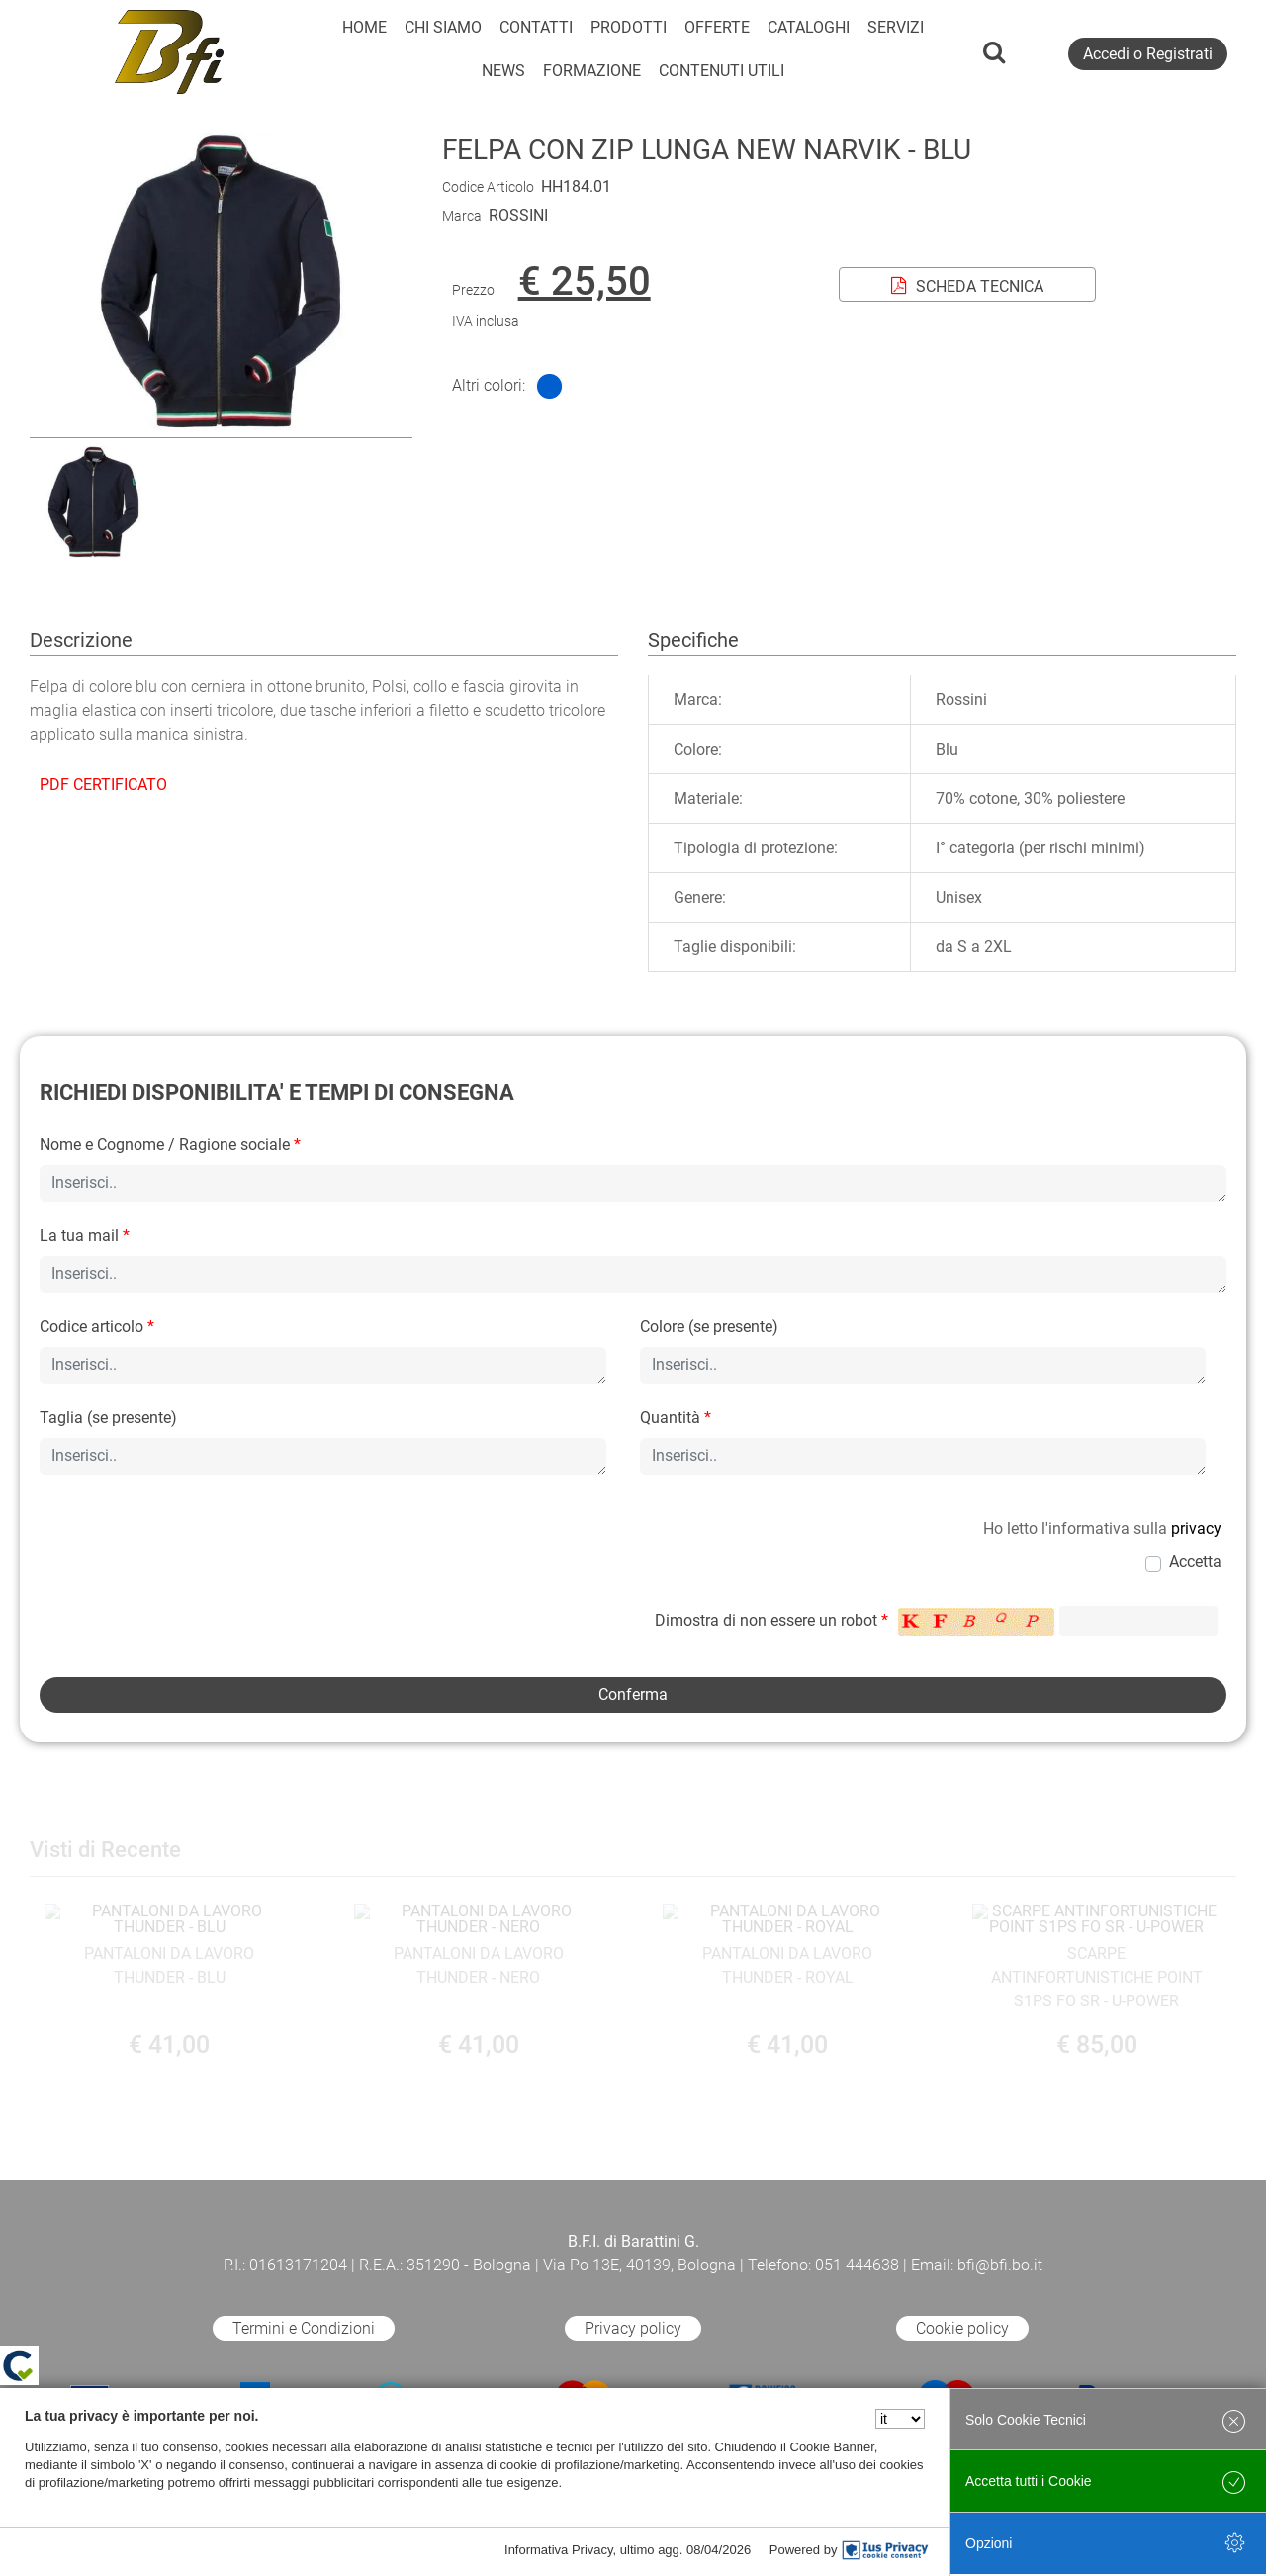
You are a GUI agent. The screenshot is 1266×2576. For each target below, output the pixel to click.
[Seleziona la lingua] (900, 2419)
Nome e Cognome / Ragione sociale (170, 1144)
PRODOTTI (628, 27)
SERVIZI (895, 27)
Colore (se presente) (709, 1326)
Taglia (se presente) (108, 1417)
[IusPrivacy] (885, 2550)
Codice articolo (97, 1326)
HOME (364, 27)
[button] (220, 424)
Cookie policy (962, 2328)
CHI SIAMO (443, 27)
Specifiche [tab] (693, 640)
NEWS (503, 70)
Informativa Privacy (558, 2549)
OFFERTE (717, 27)
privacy (1196, 1528)
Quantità (675, 1417)
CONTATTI (536, 27)
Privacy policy (633, 2328)
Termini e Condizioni (303, 2328)
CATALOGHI (809, 27)
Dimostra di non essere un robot (771, 1620)
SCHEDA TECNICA (967, 286)
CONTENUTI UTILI (721, 70)
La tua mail (85, 1235)
